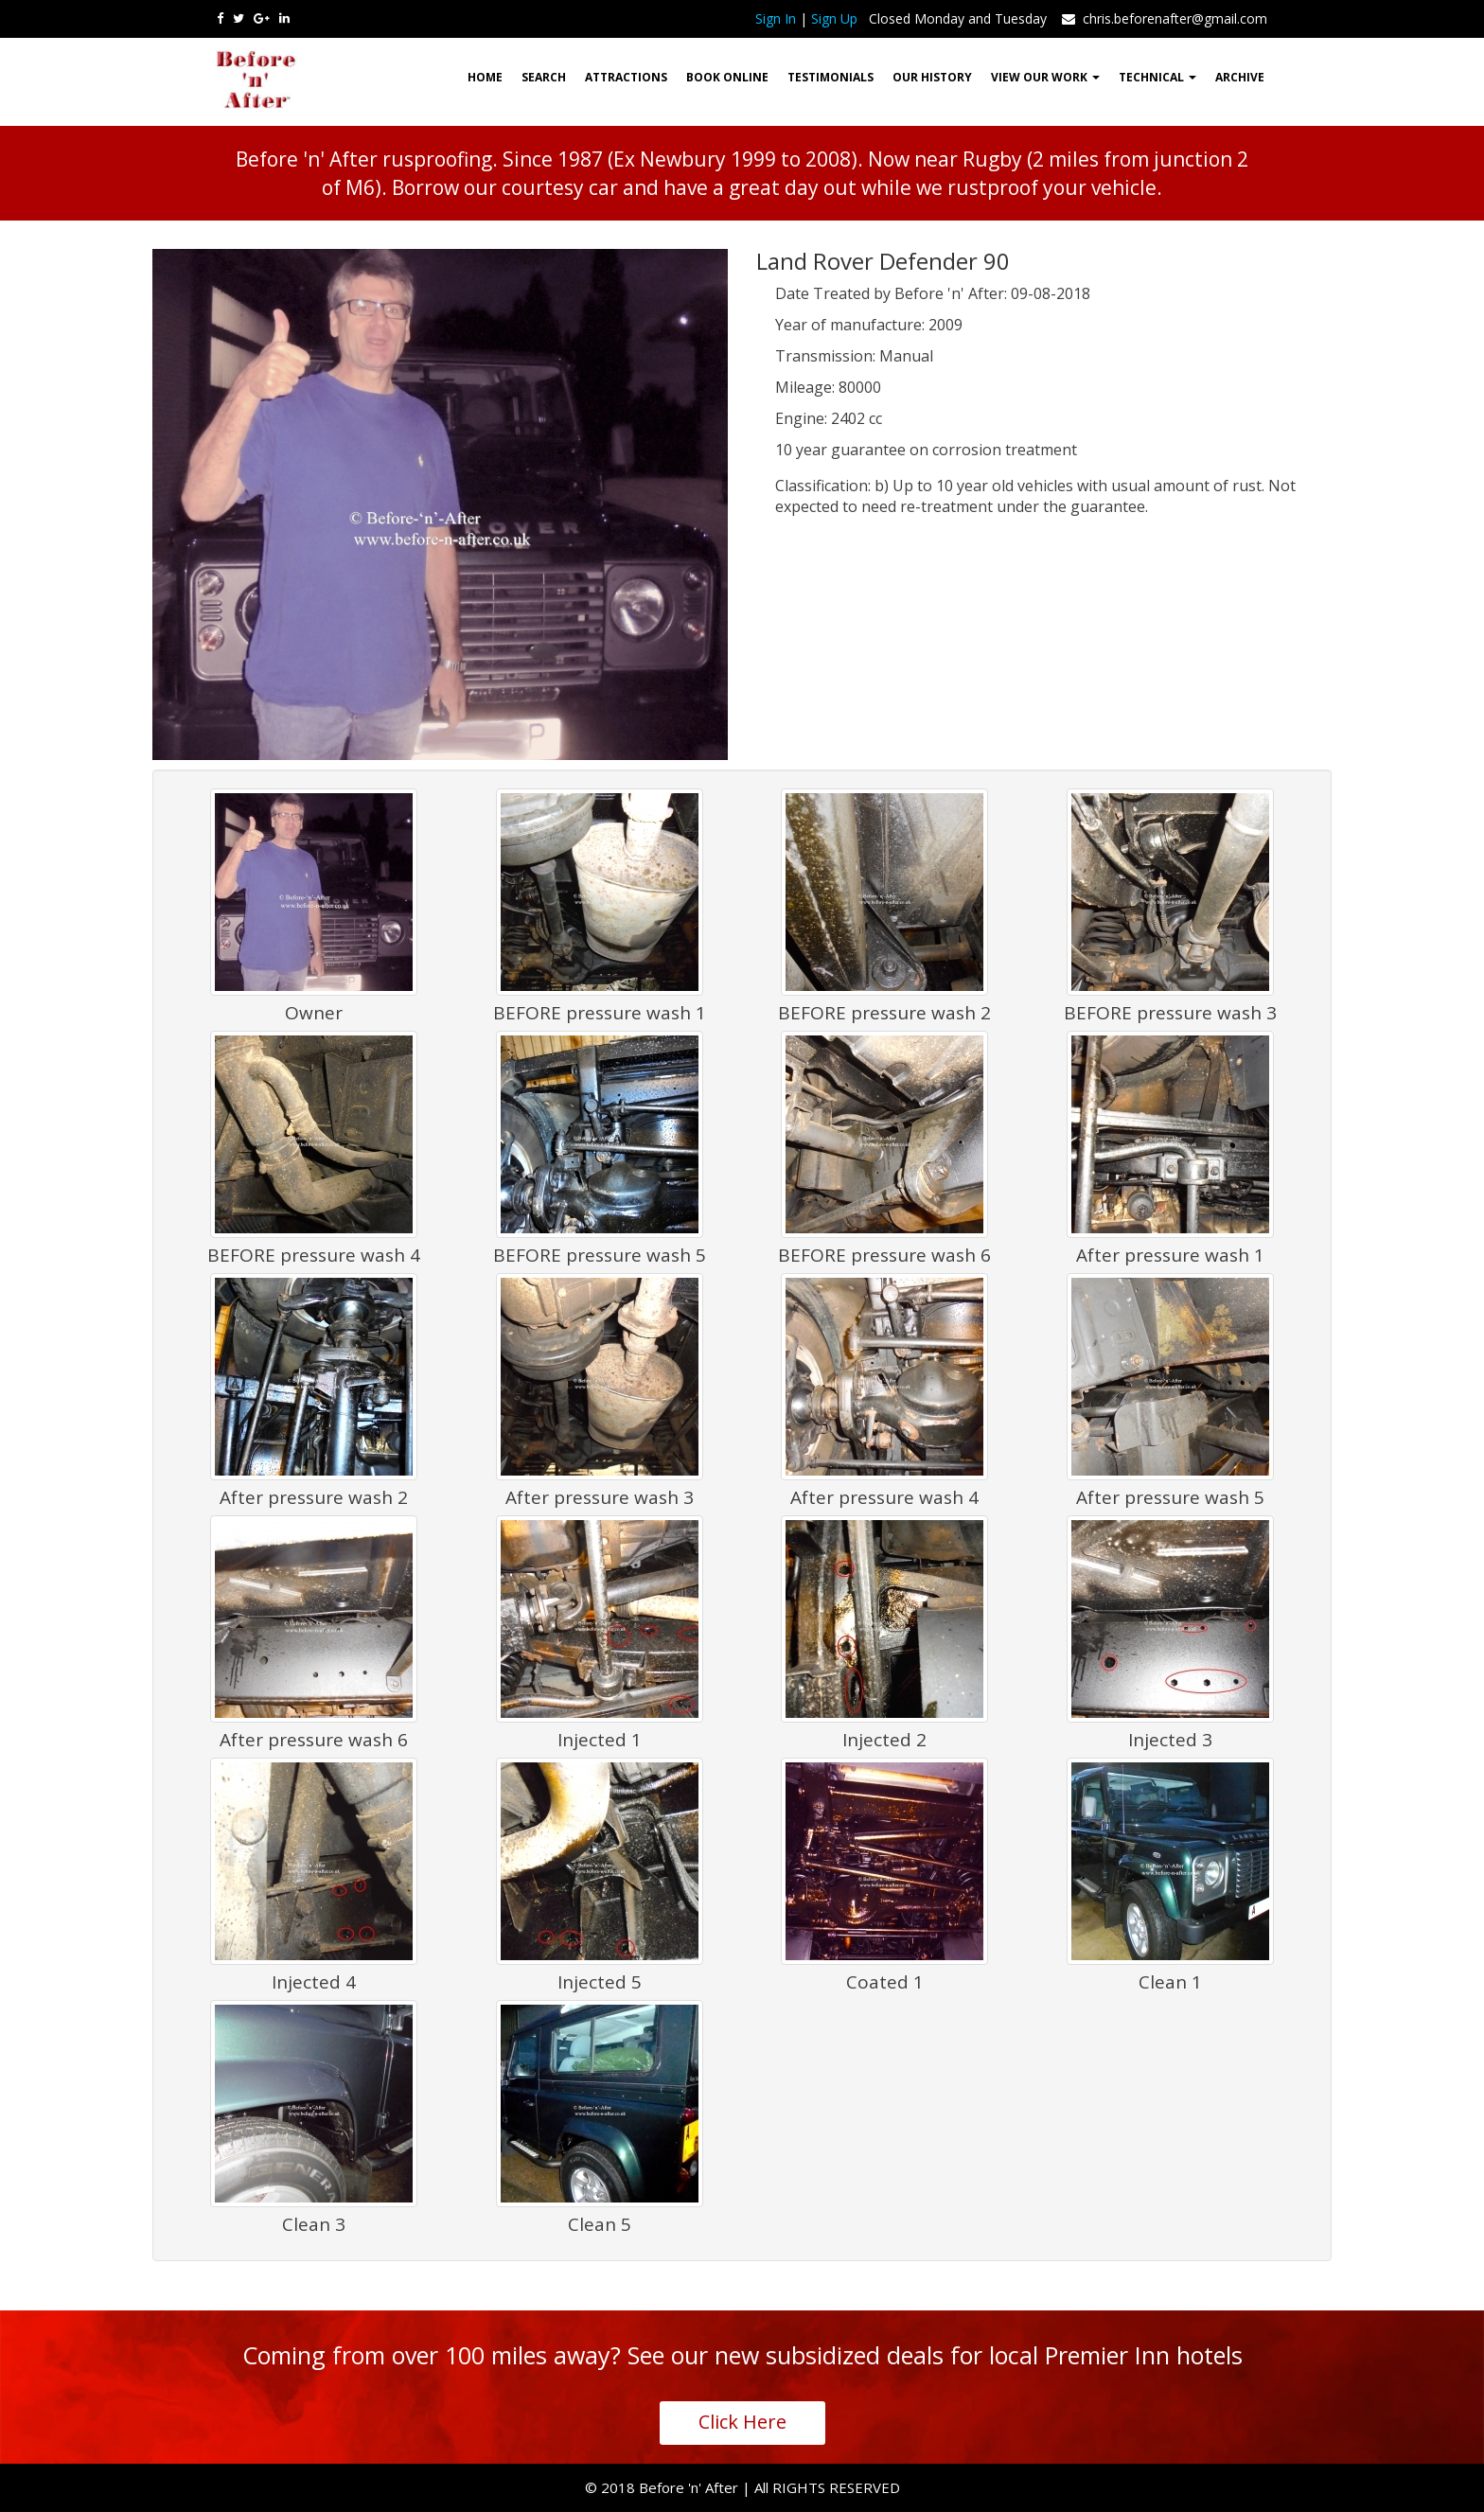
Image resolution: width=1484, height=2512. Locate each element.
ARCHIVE (1239, 77)
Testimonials (830, 77)
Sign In (775, 18)
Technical (1157, 77)
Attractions (626, 77)
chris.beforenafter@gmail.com (1162, 18)
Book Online (727, 77)
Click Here (742, 2421)
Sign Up (834, 18)
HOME (485, 77)
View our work (1045, 77)
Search (543, 77)
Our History (932, 77)
